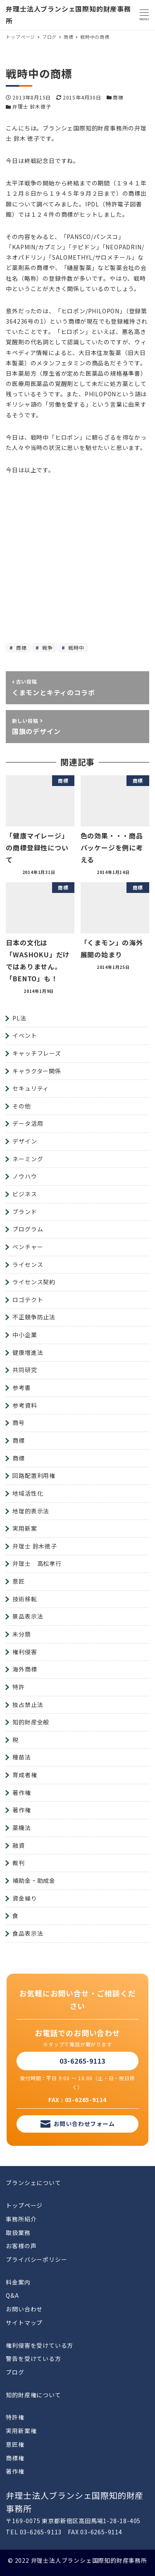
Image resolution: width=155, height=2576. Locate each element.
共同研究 (24, 1370)
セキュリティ (30, 1088)
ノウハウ (24, 1176)
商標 (118, 97)
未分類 (21, 1634)
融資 (18, 1845)
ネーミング (27, 1159)
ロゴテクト (27, 1299)
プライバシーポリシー (36, 2259)
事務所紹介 (21, 2219)
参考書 (21, 1387)
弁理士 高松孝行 (36, 1563)
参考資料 (24, 1405)
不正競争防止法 (33, 1317)
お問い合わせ (24, 2309)
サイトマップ (24, 2322)
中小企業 (24, 1335)
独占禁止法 (27, 1704)
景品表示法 (27, 1616)
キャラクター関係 (36, 1071)
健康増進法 (27, 1352)
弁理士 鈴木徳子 (31, 106)
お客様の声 (21, 2246)
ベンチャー (27, 1247)
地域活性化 (27, 1493)
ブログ (15, 2372)
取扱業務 (18, 2232)
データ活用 (27, 1123)
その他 (21, 1106)
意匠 (18, 1581)
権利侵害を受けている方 (39, 2345)
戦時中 (75, 647)
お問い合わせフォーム (84, 2123)
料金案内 (18, 2282)
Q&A (12, 2295)
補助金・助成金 (33, 1880)
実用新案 (24, 1528)
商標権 (15, 2458)
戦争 (46, 647)
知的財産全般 (30, 1722)
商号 (18, 1422)
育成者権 (24, 1775)
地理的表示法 (30, 1511)
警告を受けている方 (33, 2358)
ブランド (24, 1212)
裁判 (18, 1863)
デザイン (24, 1141)
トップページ (24, 2205)
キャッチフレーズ (36, 1053)
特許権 (15, 2417)
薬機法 (21, 1827)
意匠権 (15, 2444)
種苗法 (21, 1757)
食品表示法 (27, 1933)
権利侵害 (24, 1652)
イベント (24, 1035)
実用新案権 (21, 2431)
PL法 (19, 1018)
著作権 (21, 1792)
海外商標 (24, 1669)
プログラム (27, 1229)
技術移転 (24, 1599)
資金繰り (24, 1898)
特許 (18, 1687)
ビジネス (24, 1194)
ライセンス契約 (33, 1282)
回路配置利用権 (33, 1475)
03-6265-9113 (83, 2061)
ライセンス (27, 1264)
